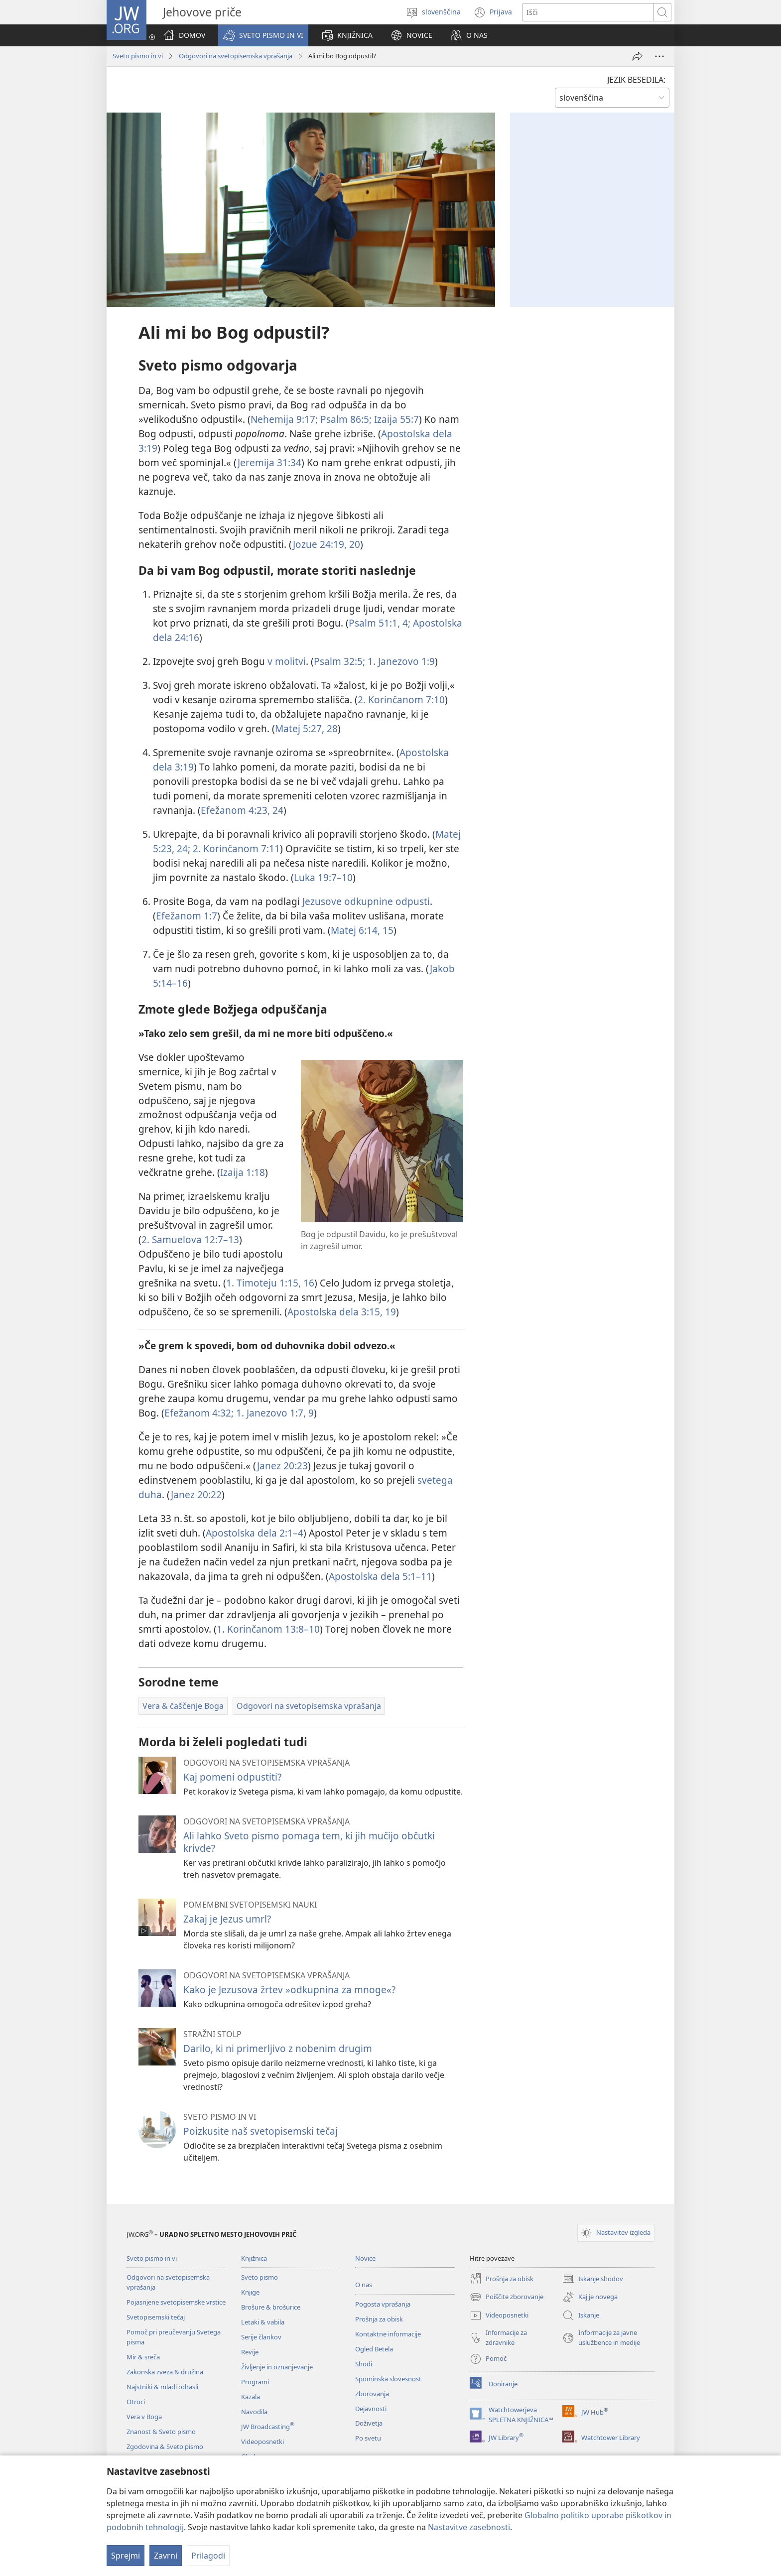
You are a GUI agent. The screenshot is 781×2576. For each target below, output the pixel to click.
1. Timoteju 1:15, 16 (270, 1282)
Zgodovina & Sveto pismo (165, 2446)
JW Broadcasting (267, 2426)
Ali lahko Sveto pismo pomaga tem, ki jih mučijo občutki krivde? (309, 1841)
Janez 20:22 (196, 1494)
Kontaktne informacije (388, 2333)
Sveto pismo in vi (138, 55)
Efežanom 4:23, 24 (242, 810)
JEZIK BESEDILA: (636, 79)
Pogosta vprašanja (382, 2304)
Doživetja (369, 2423)
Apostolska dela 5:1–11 (380, 1576)
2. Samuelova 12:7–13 (190, 1239)
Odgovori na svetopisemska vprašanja (235, 55)
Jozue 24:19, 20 (326, 544)
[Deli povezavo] (638, 56)
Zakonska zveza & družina (165, 2371)
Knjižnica (254, 2258)
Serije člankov (261, 2336)
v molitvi (286, 661)
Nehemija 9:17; (284, 419)
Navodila (254, 2411)
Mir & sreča (143, 2356)
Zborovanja (372, 2393)
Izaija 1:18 (242, 1172)
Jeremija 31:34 (269, 462)
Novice (365, 2258)
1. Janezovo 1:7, (270, 1412)
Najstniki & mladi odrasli (162, 2386)
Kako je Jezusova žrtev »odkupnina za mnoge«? (289, 1989)
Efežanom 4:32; (199, 1412)
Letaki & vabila (262, 2322)
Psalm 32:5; (339, 661)
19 (389, 1311)
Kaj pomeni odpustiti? (232, 1777)
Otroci (136, 2401)
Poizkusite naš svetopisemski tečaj (260, 2131)
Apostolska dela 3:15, (335, 1311)
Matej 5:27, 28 (306, 728)
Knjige (250, 2292)
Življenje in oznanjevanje (277, 2366)
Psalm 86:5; (345, 419)
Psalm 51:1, (374, 623)
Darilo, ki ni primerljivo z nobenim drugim (277, 2048)
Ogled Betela (374, 2348)
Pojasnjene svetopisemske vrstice (176, 2302)
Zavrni (165, 2555)
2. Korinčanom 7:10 (401, 699)
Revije (250, 2351)
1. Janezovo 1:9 (400, 661)
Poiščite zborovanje (506, 2297)
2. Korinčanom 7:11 (235, 848)
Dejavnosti (371, 2408)
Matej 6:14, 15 (362, 930)
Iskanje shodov (592, 2279)
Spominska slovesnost (388, 2378)
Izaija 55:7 (395, 419)
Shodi (363, 2363)
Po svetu (368, 2438)
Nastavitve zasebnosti (469, 2527)
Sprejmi (125, 2555)
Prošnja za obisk (379, 2319)
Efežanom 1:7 (186, 915)
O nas (363, 2284)
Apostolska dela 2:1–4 (254, 1533)
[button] (263, 35)
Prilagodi (208, 2555)
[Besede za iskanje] (588, 12)
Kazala (250, 2396)
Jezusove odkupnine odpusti (366, 901)
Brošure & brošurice (270, 2307)
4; (405, 623)
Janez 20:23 (282, 1465)
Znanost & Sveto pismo (161, 2431)
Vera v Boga (144, 2416)
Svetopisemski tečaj (156, 2317)
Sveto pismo (259, 2277)
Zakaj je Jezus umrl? (227, 1919)
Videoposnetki (262, 2441)
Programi (255, 2381)
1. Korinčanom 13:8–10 (268, 1629)
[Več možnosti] (659, 56)
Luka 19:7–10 (323, 877)
